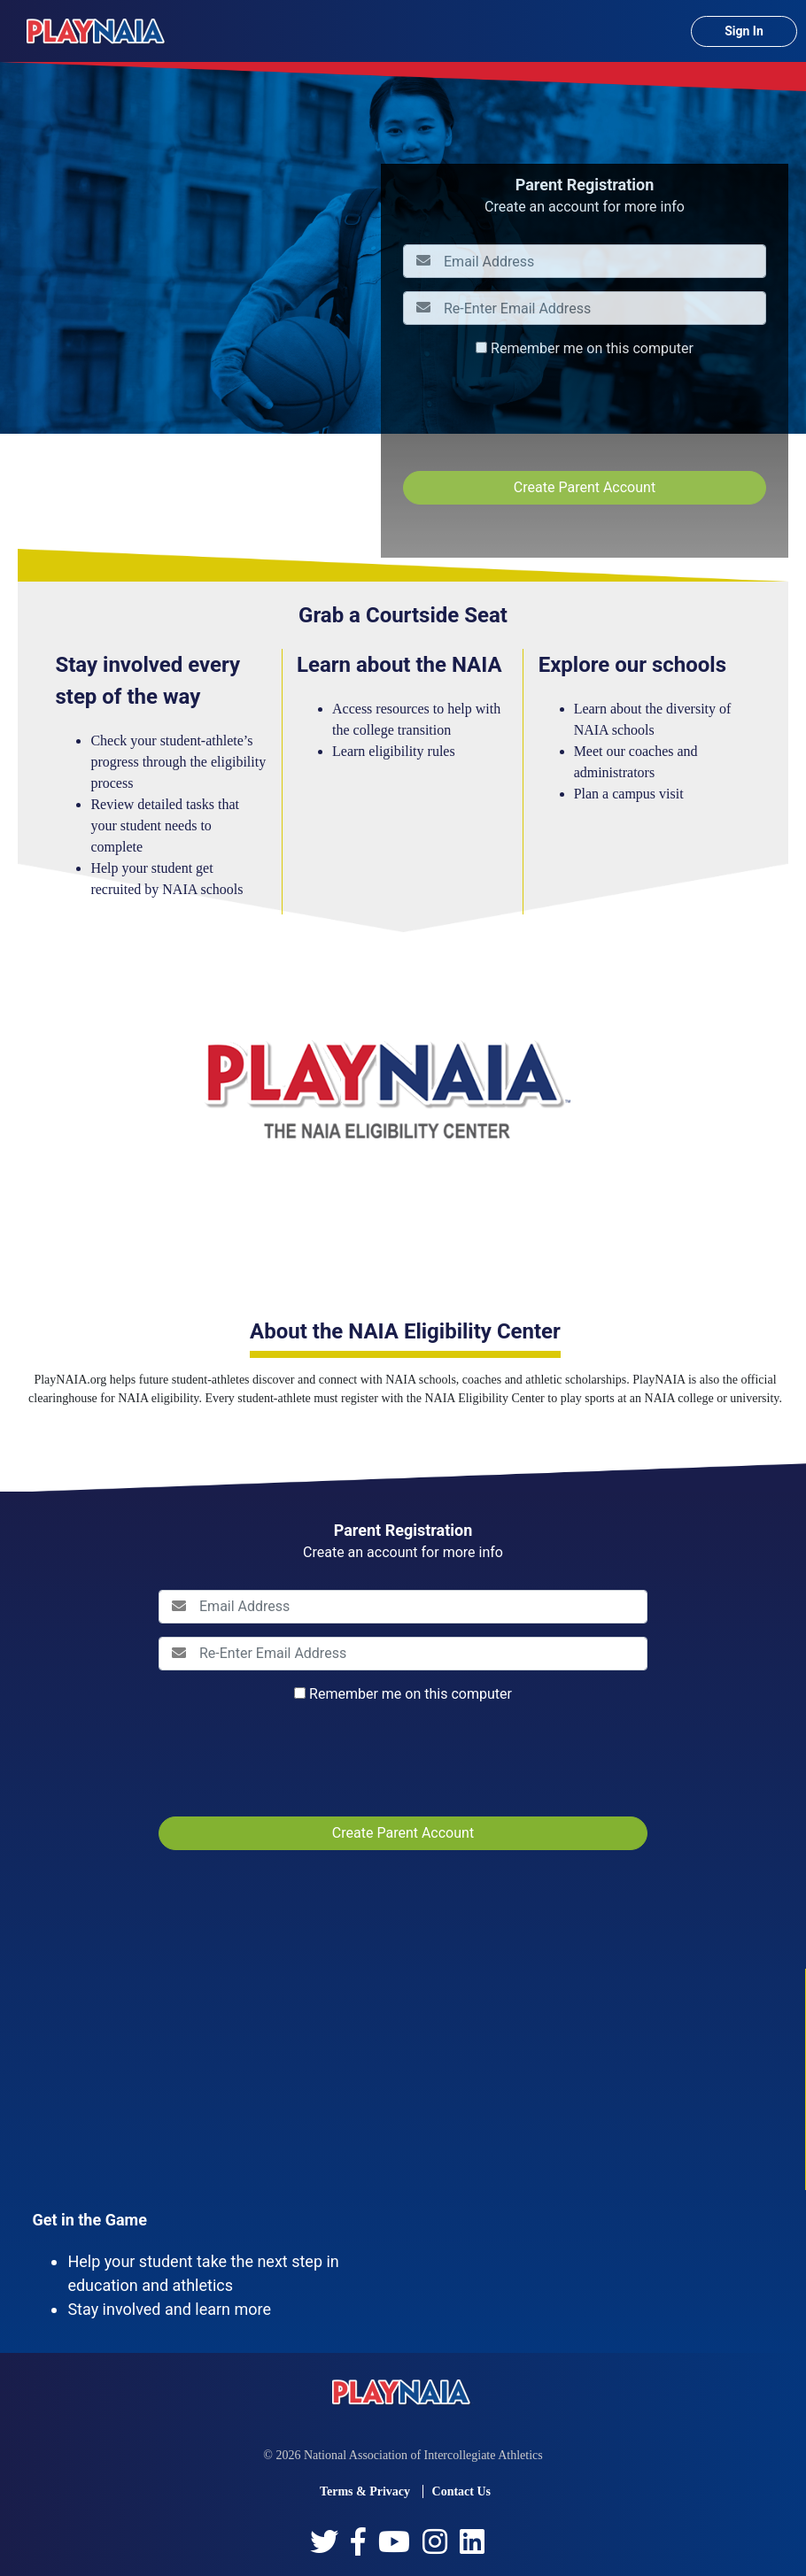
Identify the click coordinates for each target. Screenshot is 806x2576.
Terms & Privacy (365, 2491)
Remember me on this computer (592, 348)
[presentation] (537, 414)
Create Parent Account (584, 487)
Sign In (744, 31)
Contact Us (462, 2491)
